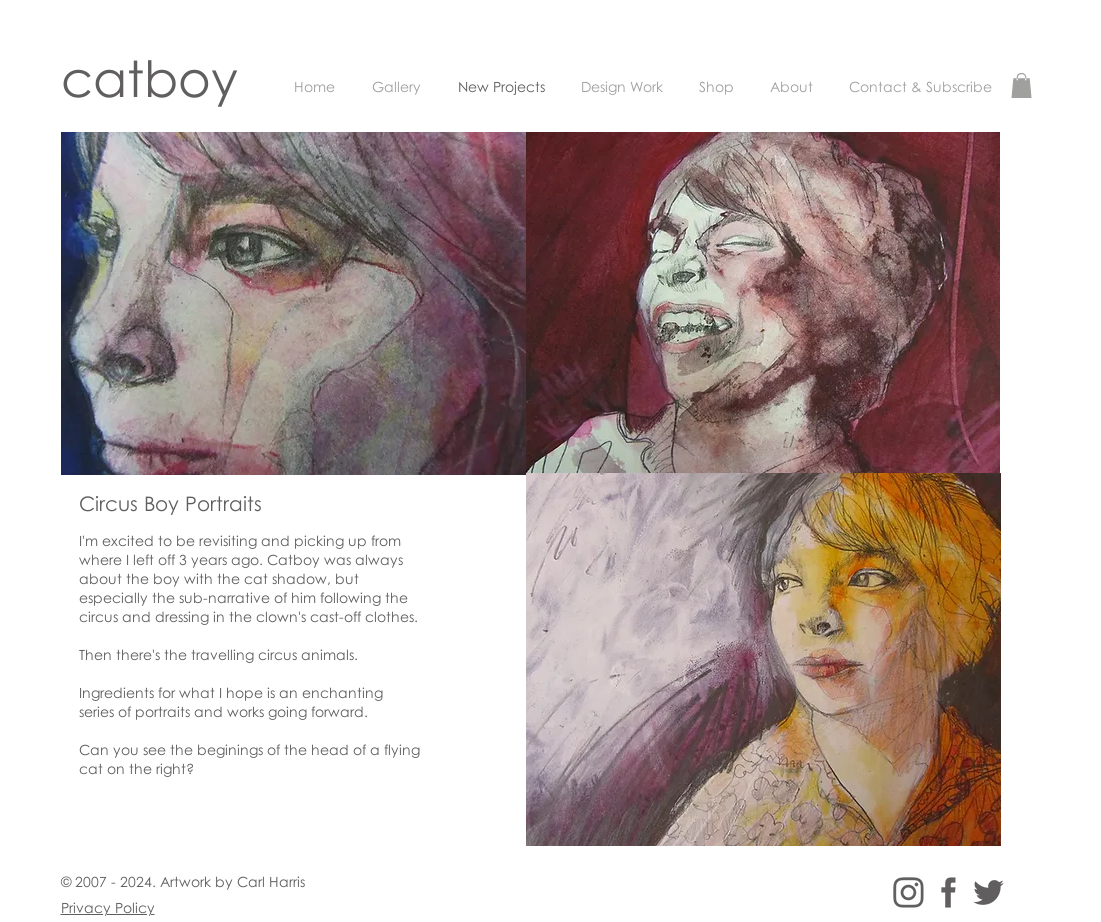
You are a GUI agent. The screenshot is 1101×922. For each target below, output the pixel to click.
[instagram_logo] (908, 892)
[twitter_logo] (988, 892)
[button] (1021, 85)
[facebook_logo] (948, 892)
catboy (149, 77)
